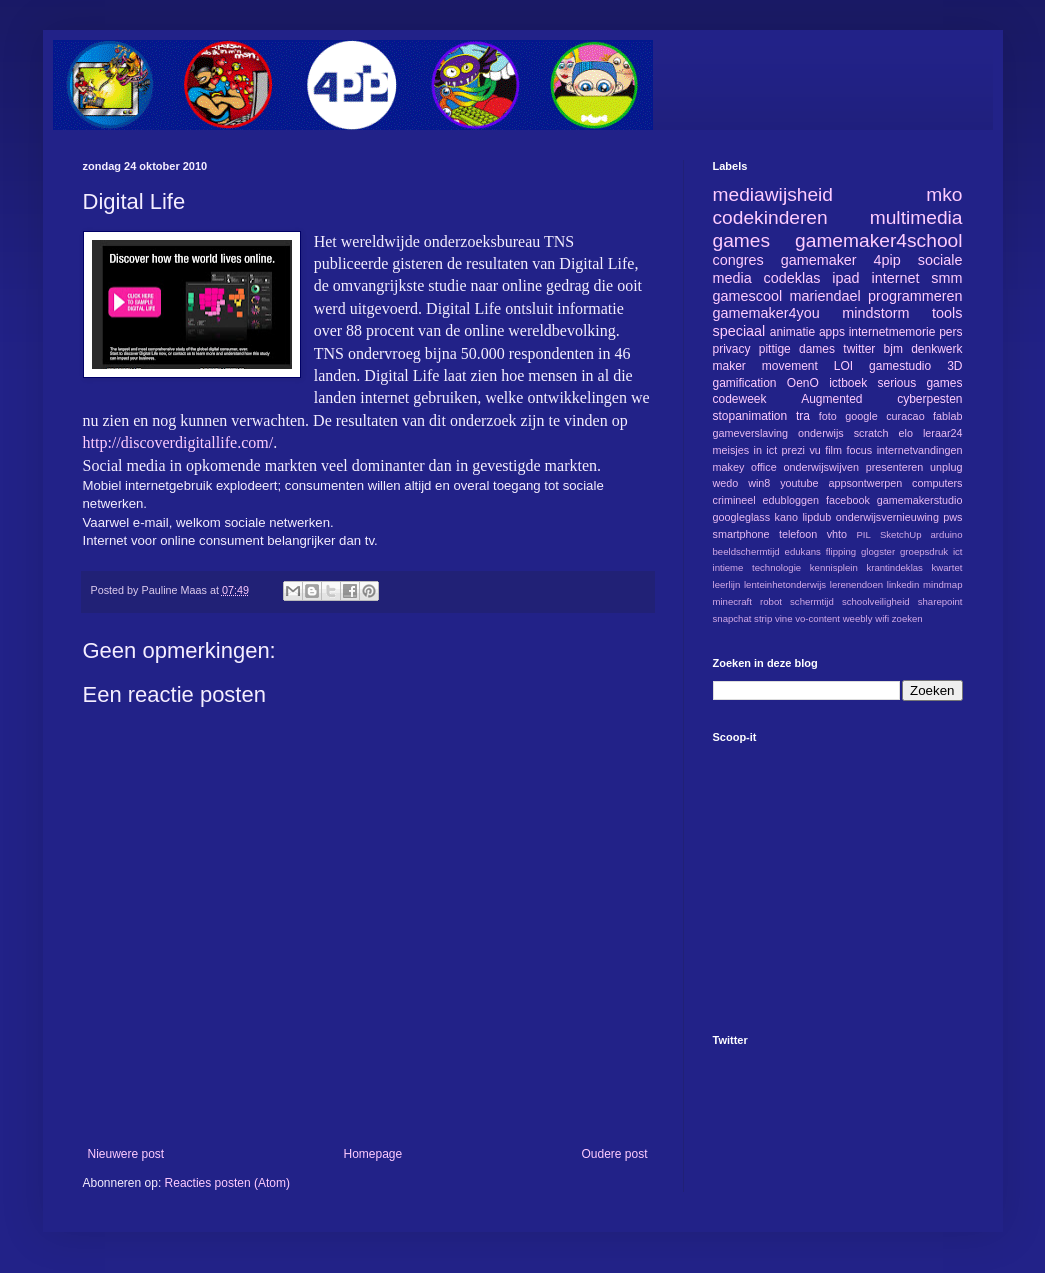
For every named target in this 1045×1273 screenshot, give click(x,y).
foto (828, 416)
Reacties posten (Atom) (227, 1183)
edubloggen (791, 500)
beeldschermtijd (746, 551)
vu (814, 450)
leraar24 (943, 433)
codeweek (740, 399)
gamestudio (900, 366)
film (833, 450)
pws (952, 517)
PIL (863, 534)
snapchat (732, 618)
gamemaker (819, 260)
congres (738, 260)
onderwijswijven (821, 467)
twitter (859, 349)
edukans (803, 551)
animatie (792, 332)
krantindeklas (894, 567)
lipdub (816, 517)
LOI (843, 366)
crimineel (734, 500)
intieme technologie (757, 567)
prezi (793, 450)
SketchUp (901, 534)
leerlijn (727, 584)
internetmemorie (892, 332)
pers (950, 332)
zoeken (907, 618)
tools (947, 313)
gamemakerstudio (920, 500)
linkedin (903, 584)
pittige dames (797, 349)
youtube (799, 483)
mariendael (825, 296)
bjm (893, 349)
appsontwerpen (865, 483)
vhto (837, 534)
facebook (848, 500)
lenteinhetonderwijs (785, 584)
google (861, 416)
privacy (732, 349)
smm (946, 278)
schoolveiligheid (876, 601)
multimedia (916, 217)
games (742, 240)
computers (937, 483)
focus (859, 450)
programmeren (915, 296)
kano (786, 517)
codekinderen (770, 217)
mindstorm (875, 313)
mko (944, 194)
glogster (878, 551)
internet (895, 278)
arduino (947, 534)
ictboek (848, 383)
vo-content (817, 618)
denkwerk (936, 349)
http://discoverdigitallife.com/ (178, 442)
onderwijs (821, 433)
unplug (946, 467)
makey (729, 467)
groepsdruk (924, 551)
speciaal (739, 331)
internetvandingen (920, 450)
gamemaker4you (766, 313)
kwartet (947, 567)
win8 (759, 483)
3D (954, 366)
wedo (726, 483)
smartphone (741, 534)
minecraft (732, 601)
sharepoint (940, 601)
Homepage (372, 1154)
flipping (841, 551)
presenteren (895, 467)
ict (958, 551)
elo (906, 433)
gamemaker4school (878, 240)
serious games (919, 383)
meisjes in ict (745, 450)
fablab (947, 416)
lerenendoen (856, 584)
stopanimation (750, 416)
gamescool (748, 296)
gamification (745, 383)
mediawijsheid (773, 194)
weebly (858, 618)
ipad (845, 278)
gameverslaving (751, 433)
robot (771, 601)
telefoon (798, 534)
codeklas (792, 278)
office (764, 467)
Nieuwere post (126, 1154)
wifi (882, 618)
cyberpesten (929, 399)
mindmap (942, 584)
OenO (803, 383)
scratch (871, 433)
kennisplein (834, 567)
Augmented (831, 399)
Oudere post (614, 1154)
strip (763, 618)
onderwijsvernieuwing (887, 517)
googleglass (742, 517)
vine (784, 618)
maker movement (765, 366)
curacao (905, 416)
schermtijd (812, 601)
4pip (887, 260)
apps (832, 332)
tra (803, 416)
